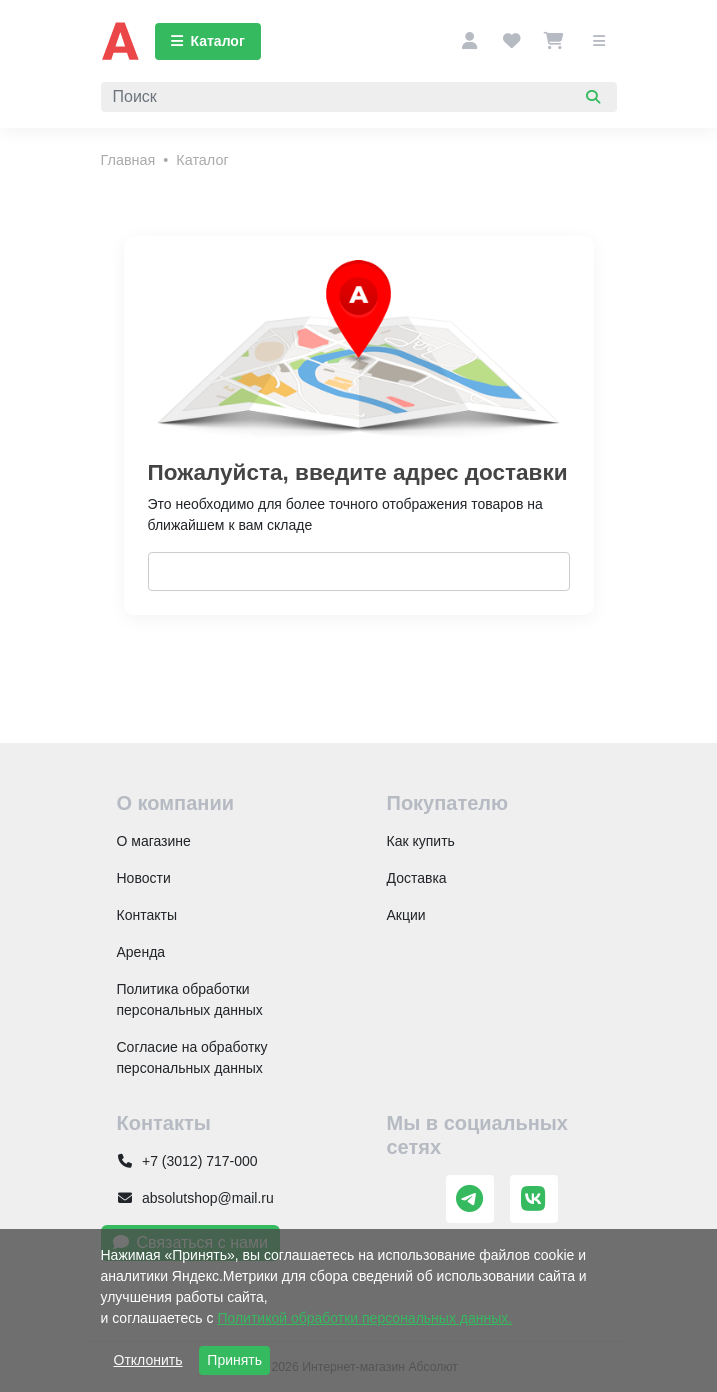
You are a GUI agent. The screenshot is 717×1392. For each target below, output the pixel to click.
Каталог (208, 41)
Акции (406, 915)
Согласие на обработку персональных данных (192, 1057)
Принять (234, 1360)
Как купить (421, 841)
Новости (144, 878)
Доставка (417, 878)
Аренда (141, 952)
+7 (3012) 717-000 (187, 1161)
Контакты (147, 915)
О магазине (154, 841)
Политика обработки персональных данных (190, 999)
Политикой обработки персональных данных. (364, 1318)
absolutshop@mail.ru (195, 1198)
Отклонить (148, 1360)
